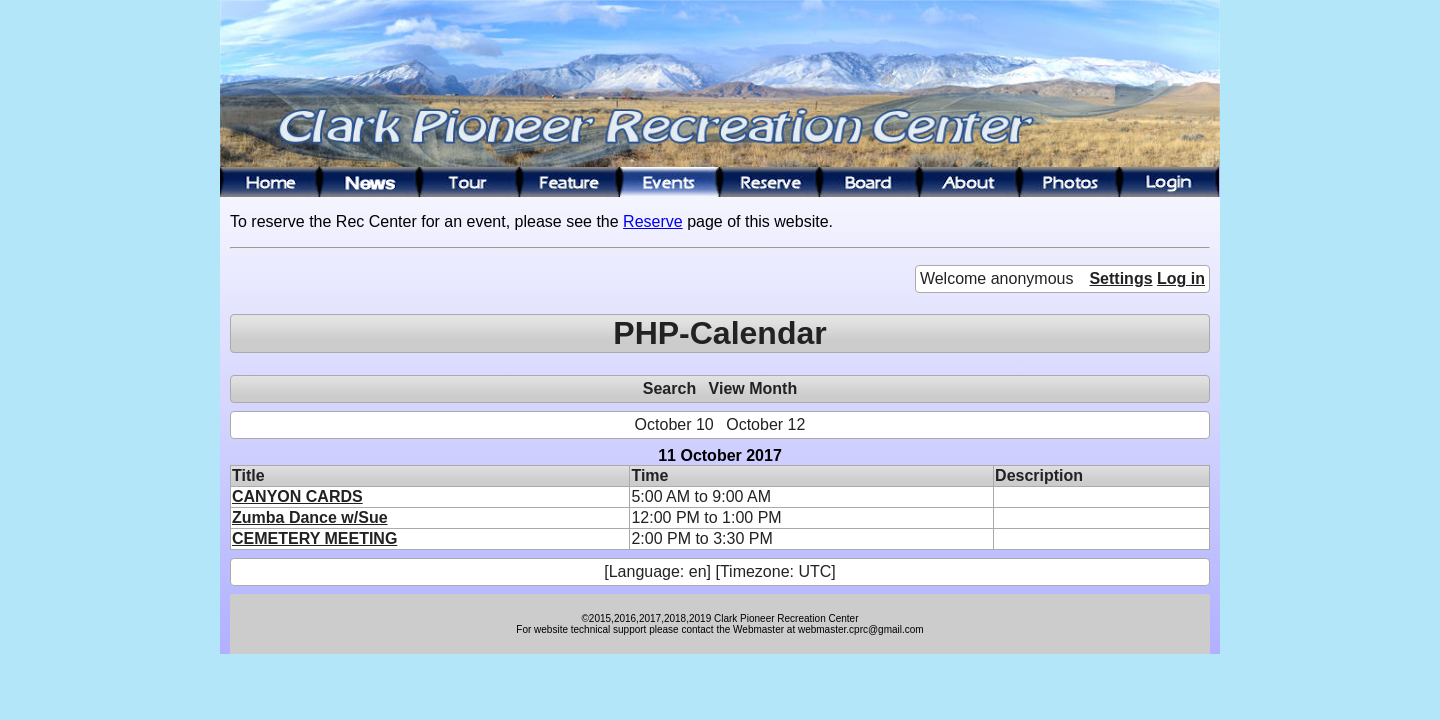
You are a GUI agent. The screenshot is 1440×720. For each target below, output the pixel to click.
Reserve (653, 221)
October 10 (674, 424)
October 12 (765, 424)
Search (669, 388)
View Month (753, 388)
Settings (1120, 278)
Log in (1181, 278)
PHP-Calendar (719, 333)
